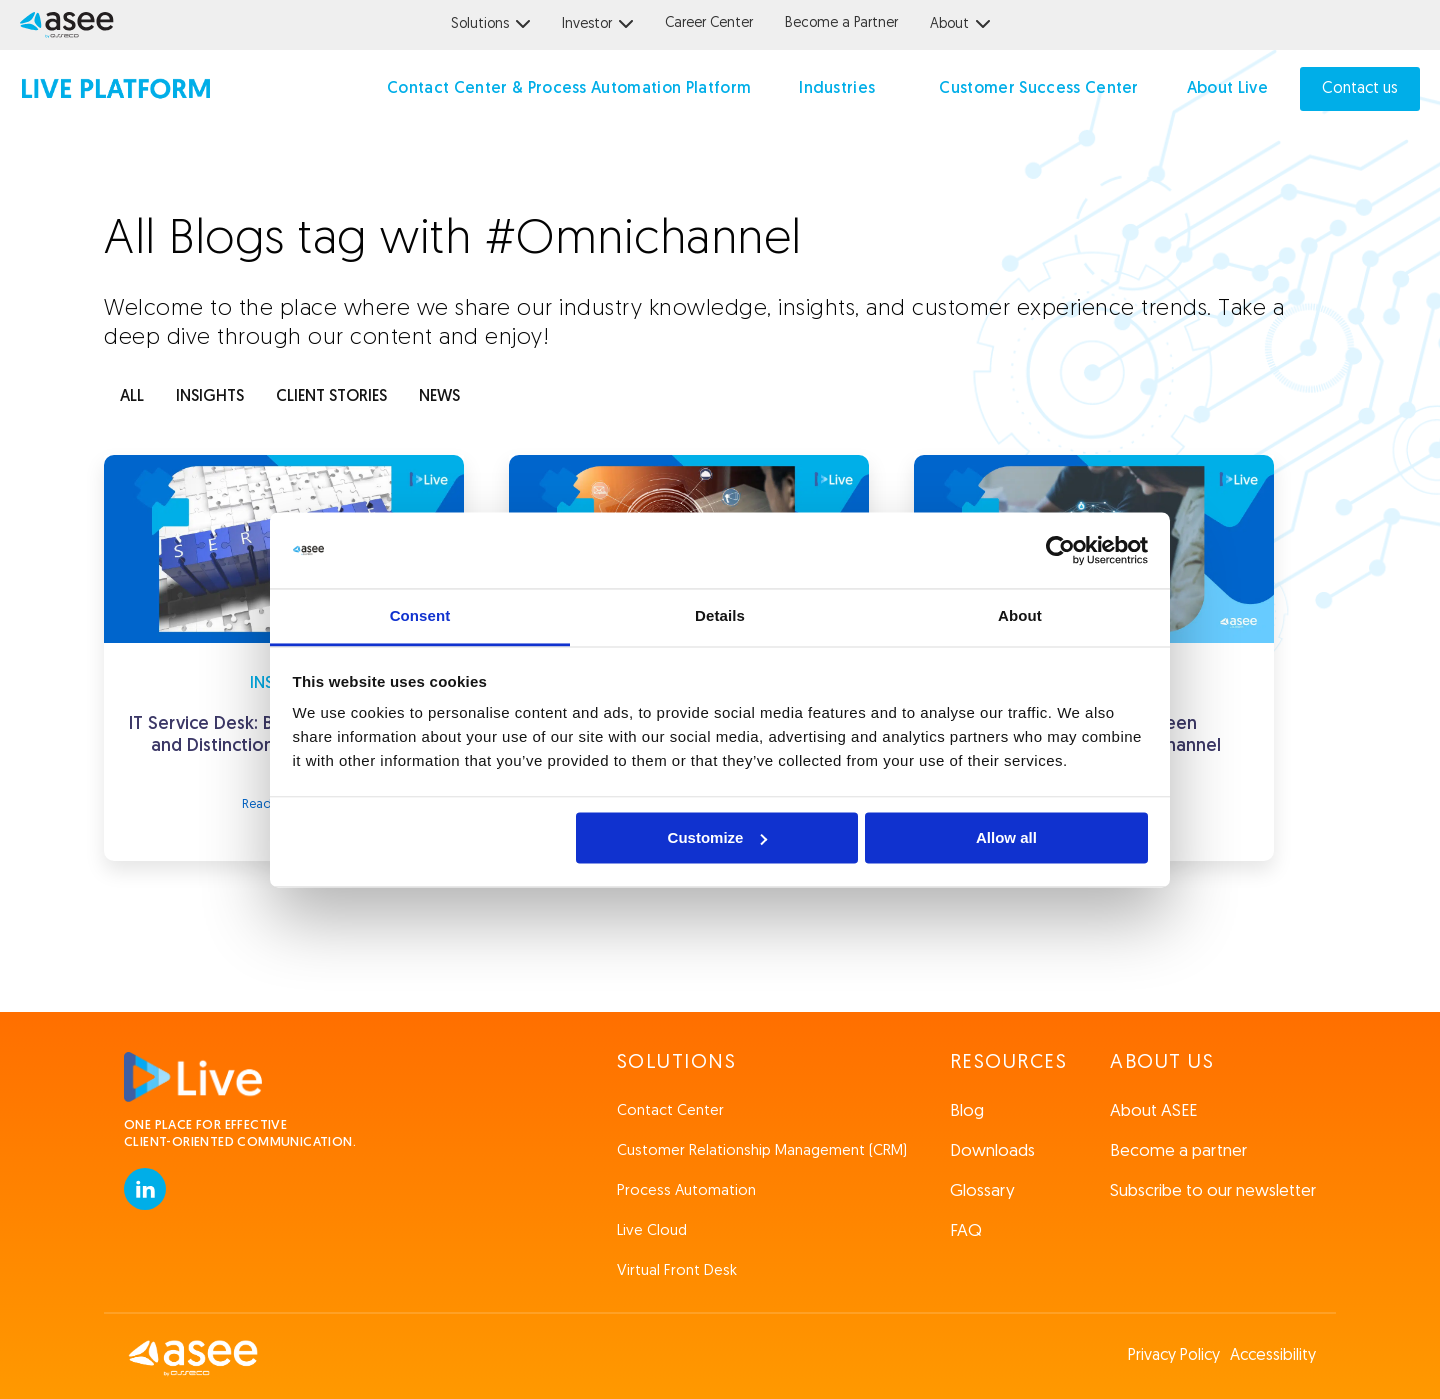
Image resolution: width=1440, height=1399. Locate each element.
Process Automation (686, 1191)
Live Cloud (652, 1231)
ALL (132, 397)
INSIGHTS (210, 397)
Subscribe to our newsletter (1213, 1191)
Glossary (982, 1191)
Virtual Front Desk (677, 1271)
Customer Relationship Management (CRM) (762, 1151)
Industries (837, 89)
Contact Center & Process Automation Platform (569, 89)
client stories (331, 397)
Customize (718, 837)
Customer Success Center (1038, 89)
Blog (967, 1111)
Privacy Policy (1174, 1356)
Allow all (1006, 837)
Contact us (1360, 89)
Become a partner (1178, 1151)
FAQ (966, 1231)
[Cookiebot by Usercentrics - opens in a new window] (1060, 550)
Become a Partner (841, 23)
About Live (1227, 89)
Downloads (992, 1151)
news (439, 397)
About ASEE (1153, 1111)
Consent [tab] (420, 616)
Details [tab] (720, 616)
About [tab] (1020, 616)
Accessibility (1273, 1356)
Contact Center (670, 1111)
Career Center (709, 23)
